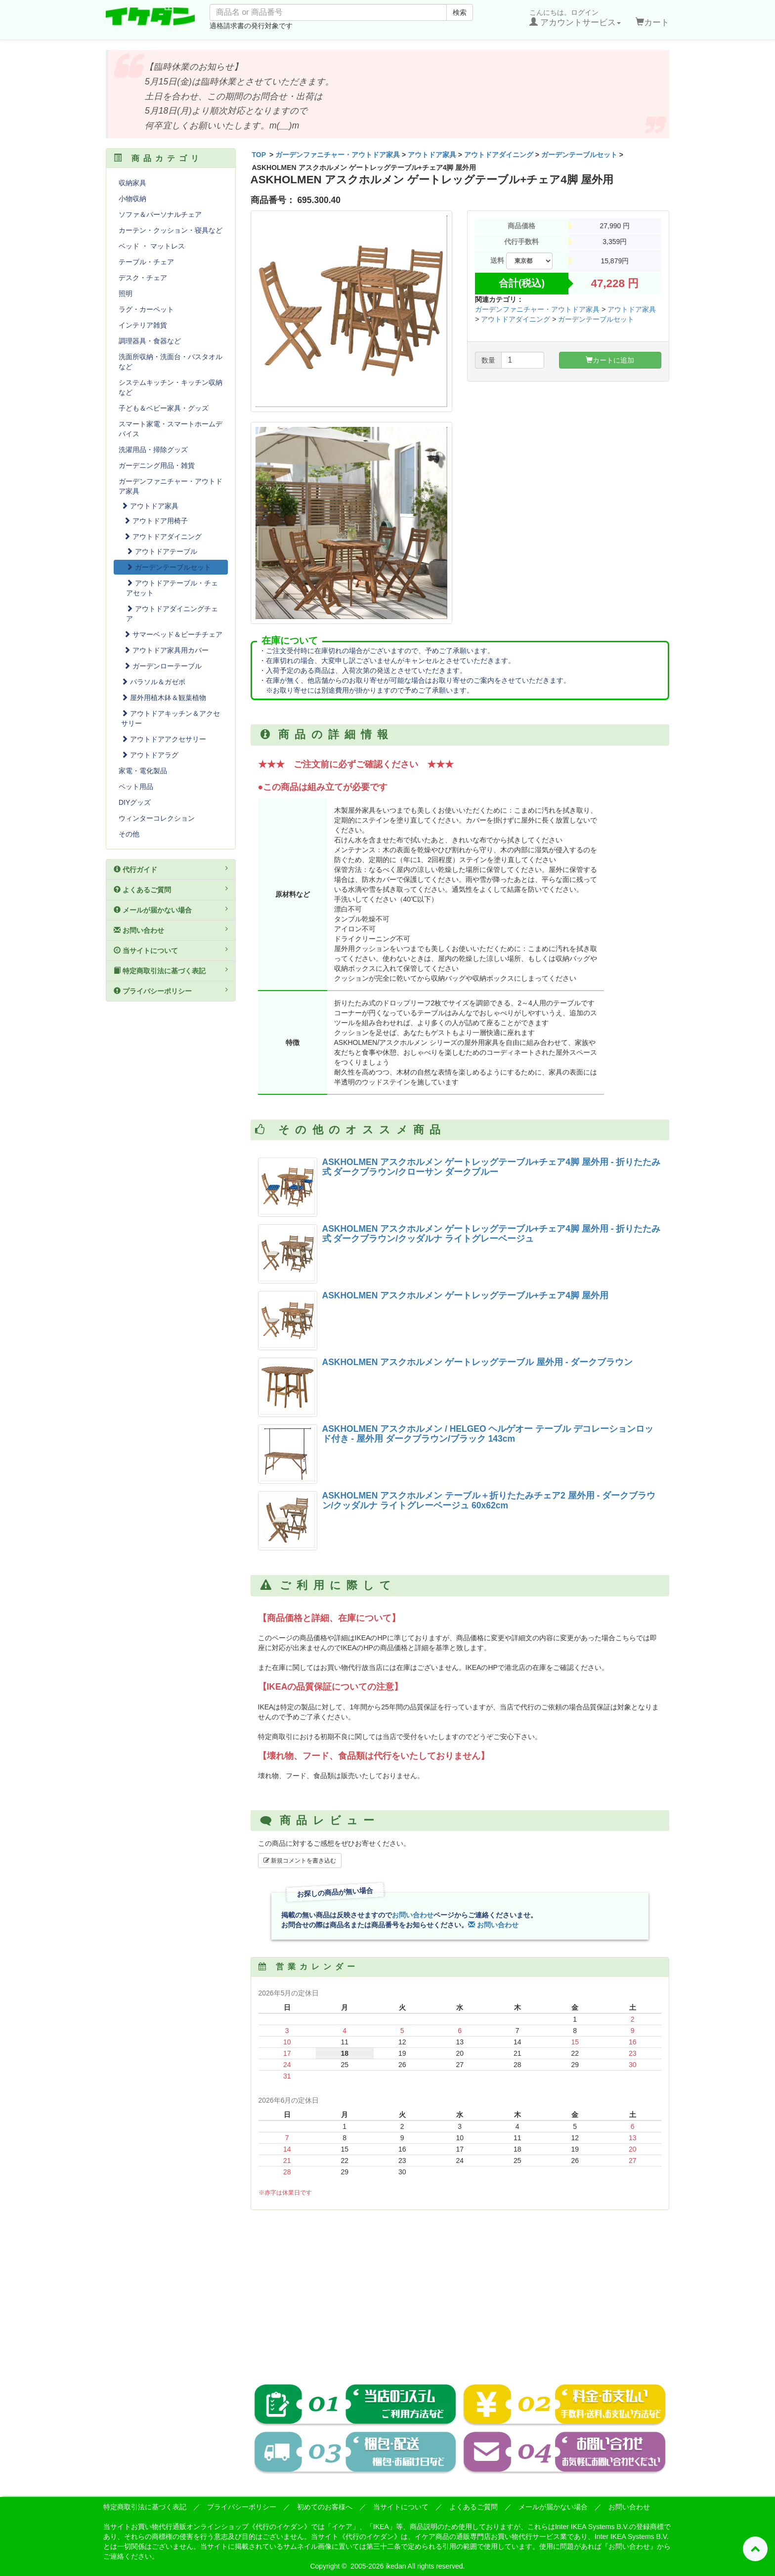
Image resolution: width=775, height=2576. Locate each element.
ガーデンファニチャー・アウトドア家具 (337, 155)
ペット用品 (136, 786)
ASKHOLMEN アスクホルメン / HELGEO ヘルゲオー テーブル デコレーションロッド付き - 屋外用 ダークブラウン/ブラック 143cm (488, 1433)
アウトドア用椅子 (156, 521)
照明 (125, 293)
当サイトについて (171, 950)
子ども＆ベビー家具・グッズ (164, 408)
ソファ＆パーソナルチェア (160, 214)
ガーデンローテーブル (163, 666)
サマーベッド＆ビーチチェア (173, 634)
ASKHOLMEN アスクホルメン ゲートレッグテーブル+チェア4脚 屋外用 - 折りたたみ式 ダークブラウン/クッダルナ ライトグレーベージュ (491, 1233)
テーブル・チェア (146, 262)
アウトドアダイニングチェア (172, 614)
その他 (129, 834)
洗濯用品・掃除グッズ (153, 450)
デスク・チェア (143, 278)
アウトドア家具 (432, 155)
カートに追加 (610, 360)
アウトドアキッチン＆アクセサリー (170, 718)
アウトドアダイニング (498, 155)
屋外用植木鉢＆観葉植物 (163, 698)
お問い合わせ (412, 1915)
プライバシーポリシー (171, 990)
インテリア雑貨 (143, 325)
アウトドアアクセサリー (163, 739)
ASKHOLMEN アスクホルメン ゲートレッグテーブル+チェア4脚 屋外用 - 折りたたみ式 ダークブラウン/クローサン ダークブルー (491, 1166)
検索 (460, 12)
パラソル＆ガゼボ (153, 682)
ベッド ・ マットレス (152, 246)
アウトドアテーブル (161, 551)
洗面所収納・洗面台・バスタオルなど (170, 362)
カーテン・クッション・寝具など (170, 230)
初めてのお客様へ (324, 2507)
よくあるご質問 (171, 889)
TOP (259, 155)
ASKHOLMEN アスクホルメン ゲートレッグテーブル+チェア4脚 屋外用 (465, 1295)
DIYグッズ (135, 802)
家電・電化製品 (143, 771)
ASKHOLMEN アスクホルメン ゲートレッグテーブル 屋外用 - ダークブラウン (477, 1362)
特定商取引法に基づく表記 (171, 970)
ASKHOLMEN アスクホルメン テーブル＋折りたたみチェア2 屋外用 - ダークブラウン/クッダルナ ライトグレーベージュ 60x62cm (489, 1500)
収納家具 (132, 183)
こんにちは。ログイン (575, 17)
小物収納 (132, 199)
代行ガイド (171, 869)
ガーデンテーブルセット (579, 155)
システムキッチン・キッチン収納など (170, 387)
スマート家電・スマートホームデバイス (170, 429)
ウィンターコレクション (157, 818)
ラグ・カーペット (146, 309)
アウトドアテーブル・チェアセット (172, 588)
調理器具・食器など (150, 341)
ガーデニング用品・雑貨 (157, 465)
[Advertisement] (460, 2289)
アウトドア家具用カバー (166, 650)
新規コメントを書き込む (299, 1860)
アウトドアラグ (149, 755)
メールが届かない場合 (171, 909)
